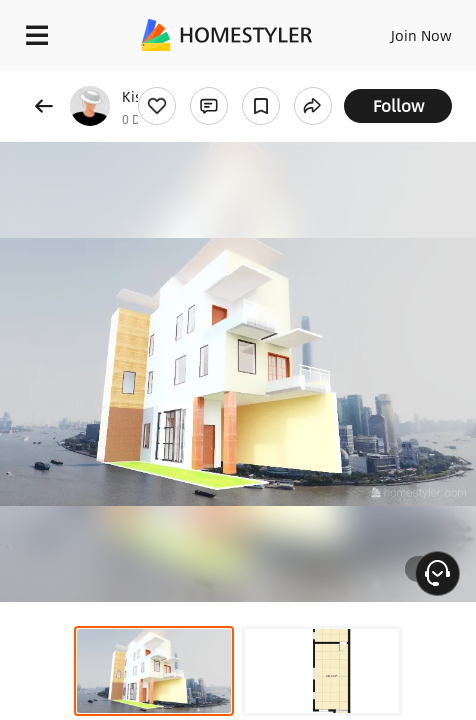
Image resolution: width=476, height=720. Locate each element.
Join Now (421, 35)
